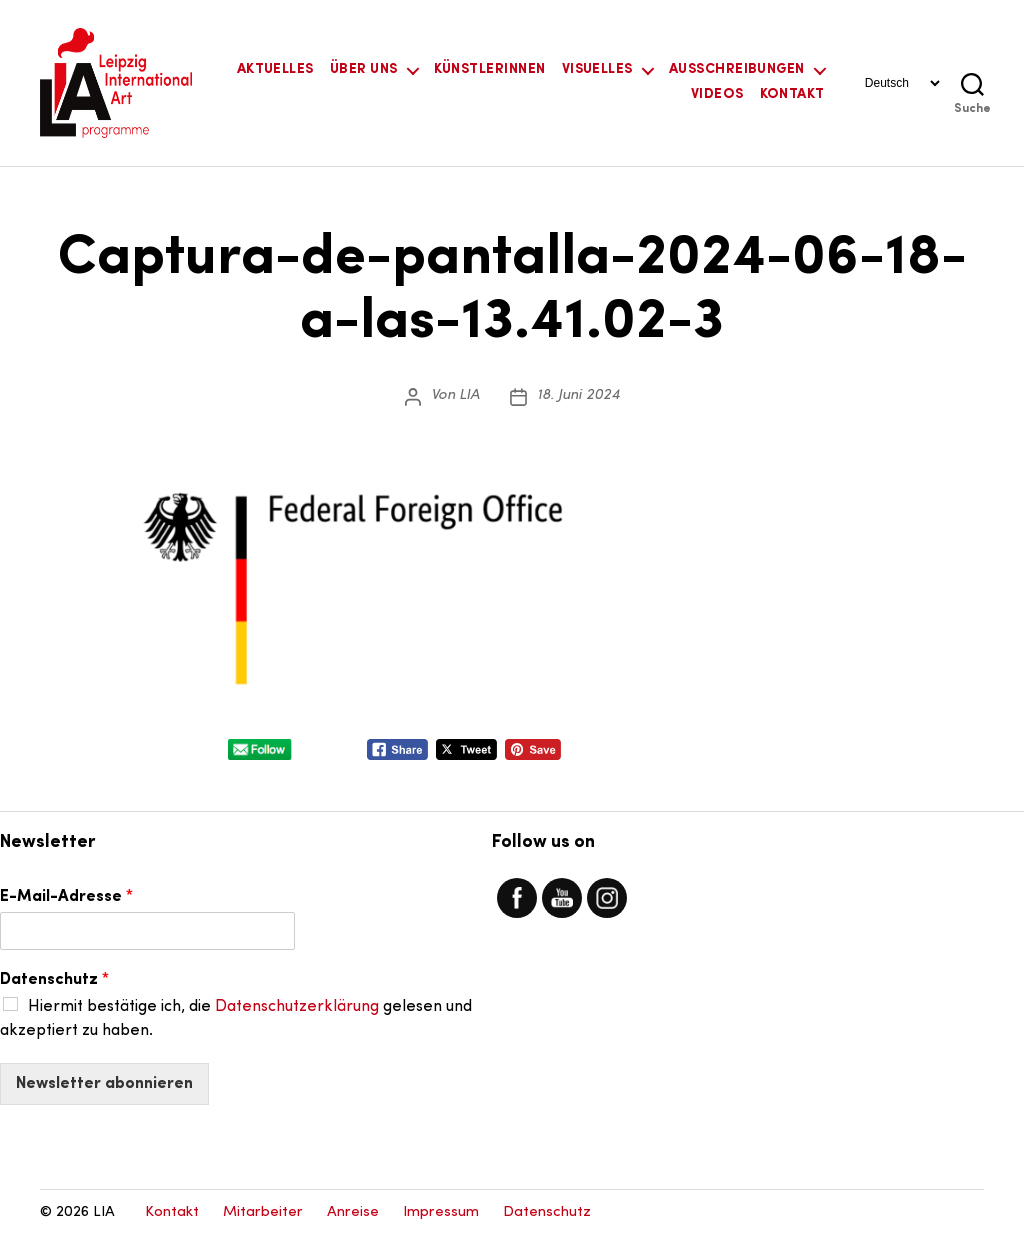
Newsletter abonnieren (104, 1084)
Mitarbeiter (263, 1212)
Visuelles (597, 69)
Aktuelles (275, 69)
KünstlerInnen (490, 69)
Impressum (441, 1212)
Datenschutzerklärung (297, 1007)
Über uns (364, 69)
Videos (717, 94)
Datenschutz (54, 980)
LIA (469, 395)
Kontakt (792, 94)
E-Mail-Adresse (66, 897)
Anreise (353, 1212)
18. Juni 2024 (578, 395)
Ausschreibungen (737, 69)
